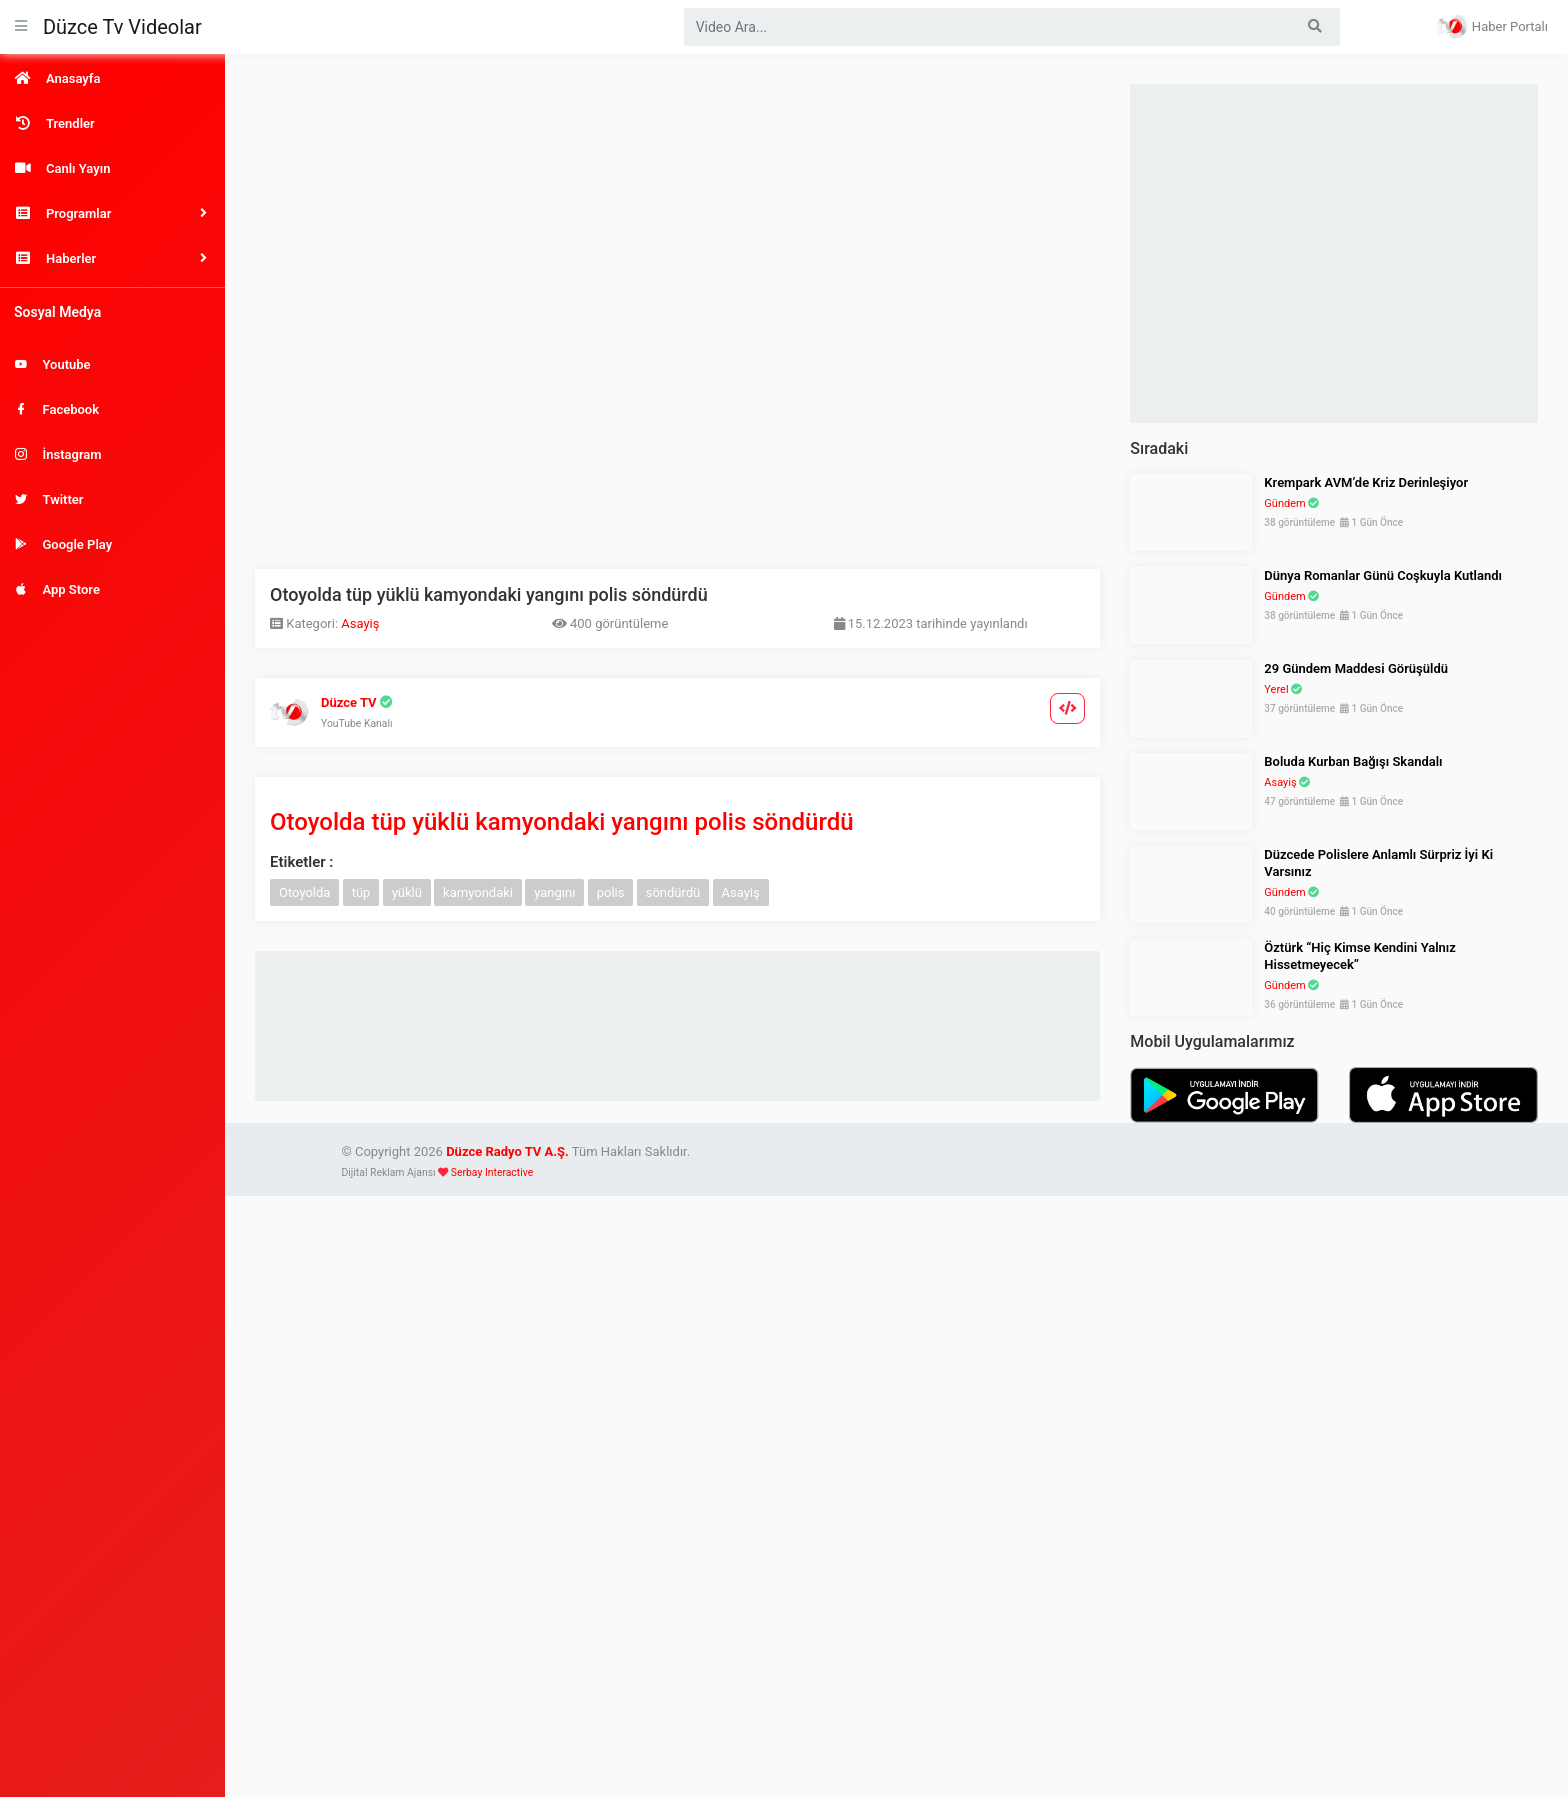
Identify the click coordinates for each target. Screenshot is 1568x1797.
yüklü (407, 892)
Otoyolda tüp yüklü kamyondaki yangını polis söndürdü (562, 822)
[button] (112, 213)
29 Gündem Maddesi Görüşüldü (1356, 668)
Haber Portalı (1492, 26)
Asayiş (360, 623)
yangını (554, 892)
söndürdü (673, 892)
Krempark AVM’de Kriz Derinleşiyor (1366, 482)
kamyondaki (478, 892)
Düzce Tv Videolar (122, 27)
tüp (361, 892)
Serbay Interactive (492, 1172)
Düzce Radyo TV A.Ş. (507, 1151)
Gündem (1284, 503)
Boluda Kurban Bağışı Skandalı (1353, 761)
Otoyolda (304, 892)
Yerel (1276, 689)
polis (611, 892)
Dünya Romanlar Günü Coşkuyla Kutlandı (1383, 575)
